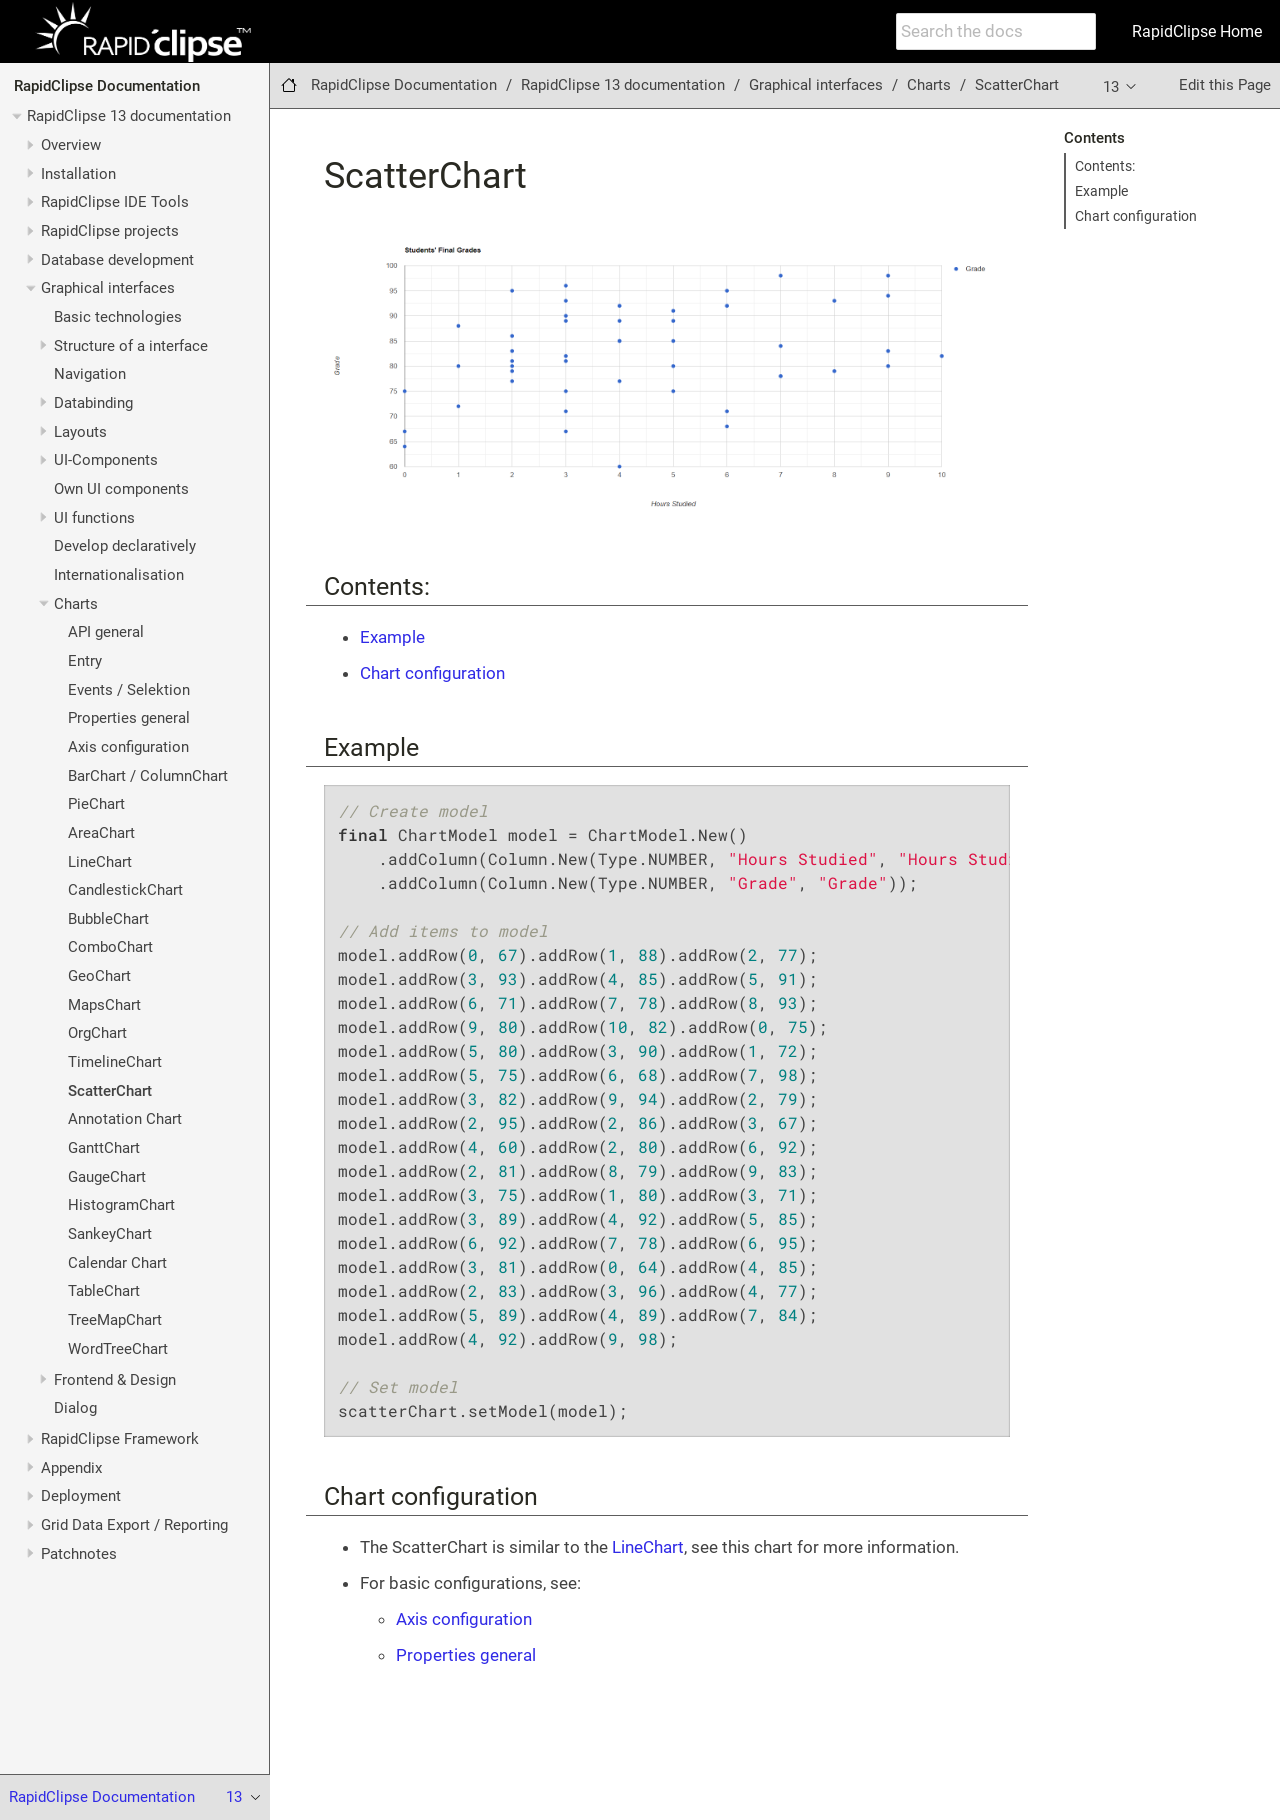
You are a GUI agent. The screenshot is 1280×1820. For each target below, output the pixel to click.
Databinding (93, 403)
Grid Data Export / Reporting (134, 1525)
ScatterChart (110, 1091)
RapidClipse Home (1197, 31)
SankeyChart (110, 1234)
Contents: (1105, 166)
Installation (78, 174)
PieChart (96, 804)
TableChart (104, 1291)
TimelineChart (115, 1062)
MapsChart (104, 1005)
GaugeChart (107, 1177)
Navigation (90, 374)
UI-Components (106, 460)
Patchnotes (79, 1554)
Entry (85, 661)
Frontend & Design (115, 1380)
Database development (117, 260)
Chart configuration (1136, 216)
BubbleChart (108, 919)
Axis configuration (128, 747)
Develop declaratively (125, 546)
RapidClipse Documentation (107, 86)
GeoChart (99, 976)
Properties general (129, 718)
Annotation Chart (125, 1119)
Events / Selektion (129, 690)
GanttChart (104, 1148)
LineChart (100, 862)
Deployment (81, 1496)
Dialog (75, 1408)
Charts (76, 604)
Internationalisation (119, 575)
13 (1121, 86)
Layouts (80, 432)
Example (1101, 191)
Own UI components (121, 489)
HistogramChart (121, 1205)
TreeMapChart (115, 1320)
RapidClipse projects (110, 231)
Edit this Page (1225, 85)
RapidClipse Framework (120, 1439)
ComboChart (110, 947)
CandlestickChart (125, 890)
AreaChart (101, 833)
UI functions (94, 518)
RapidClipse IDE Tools (115, 202)
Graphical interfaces (108, 288)
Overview (71, 145)
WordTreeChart (118, 1349)
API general (106, 632)
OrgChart (97, 1033)
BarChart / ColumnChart (148, 776)
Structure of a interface (131, 346)
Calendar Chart (117, 1263)
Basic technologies (118, 317)
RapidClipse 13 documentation (129, 116)
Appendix (71, 1468)
